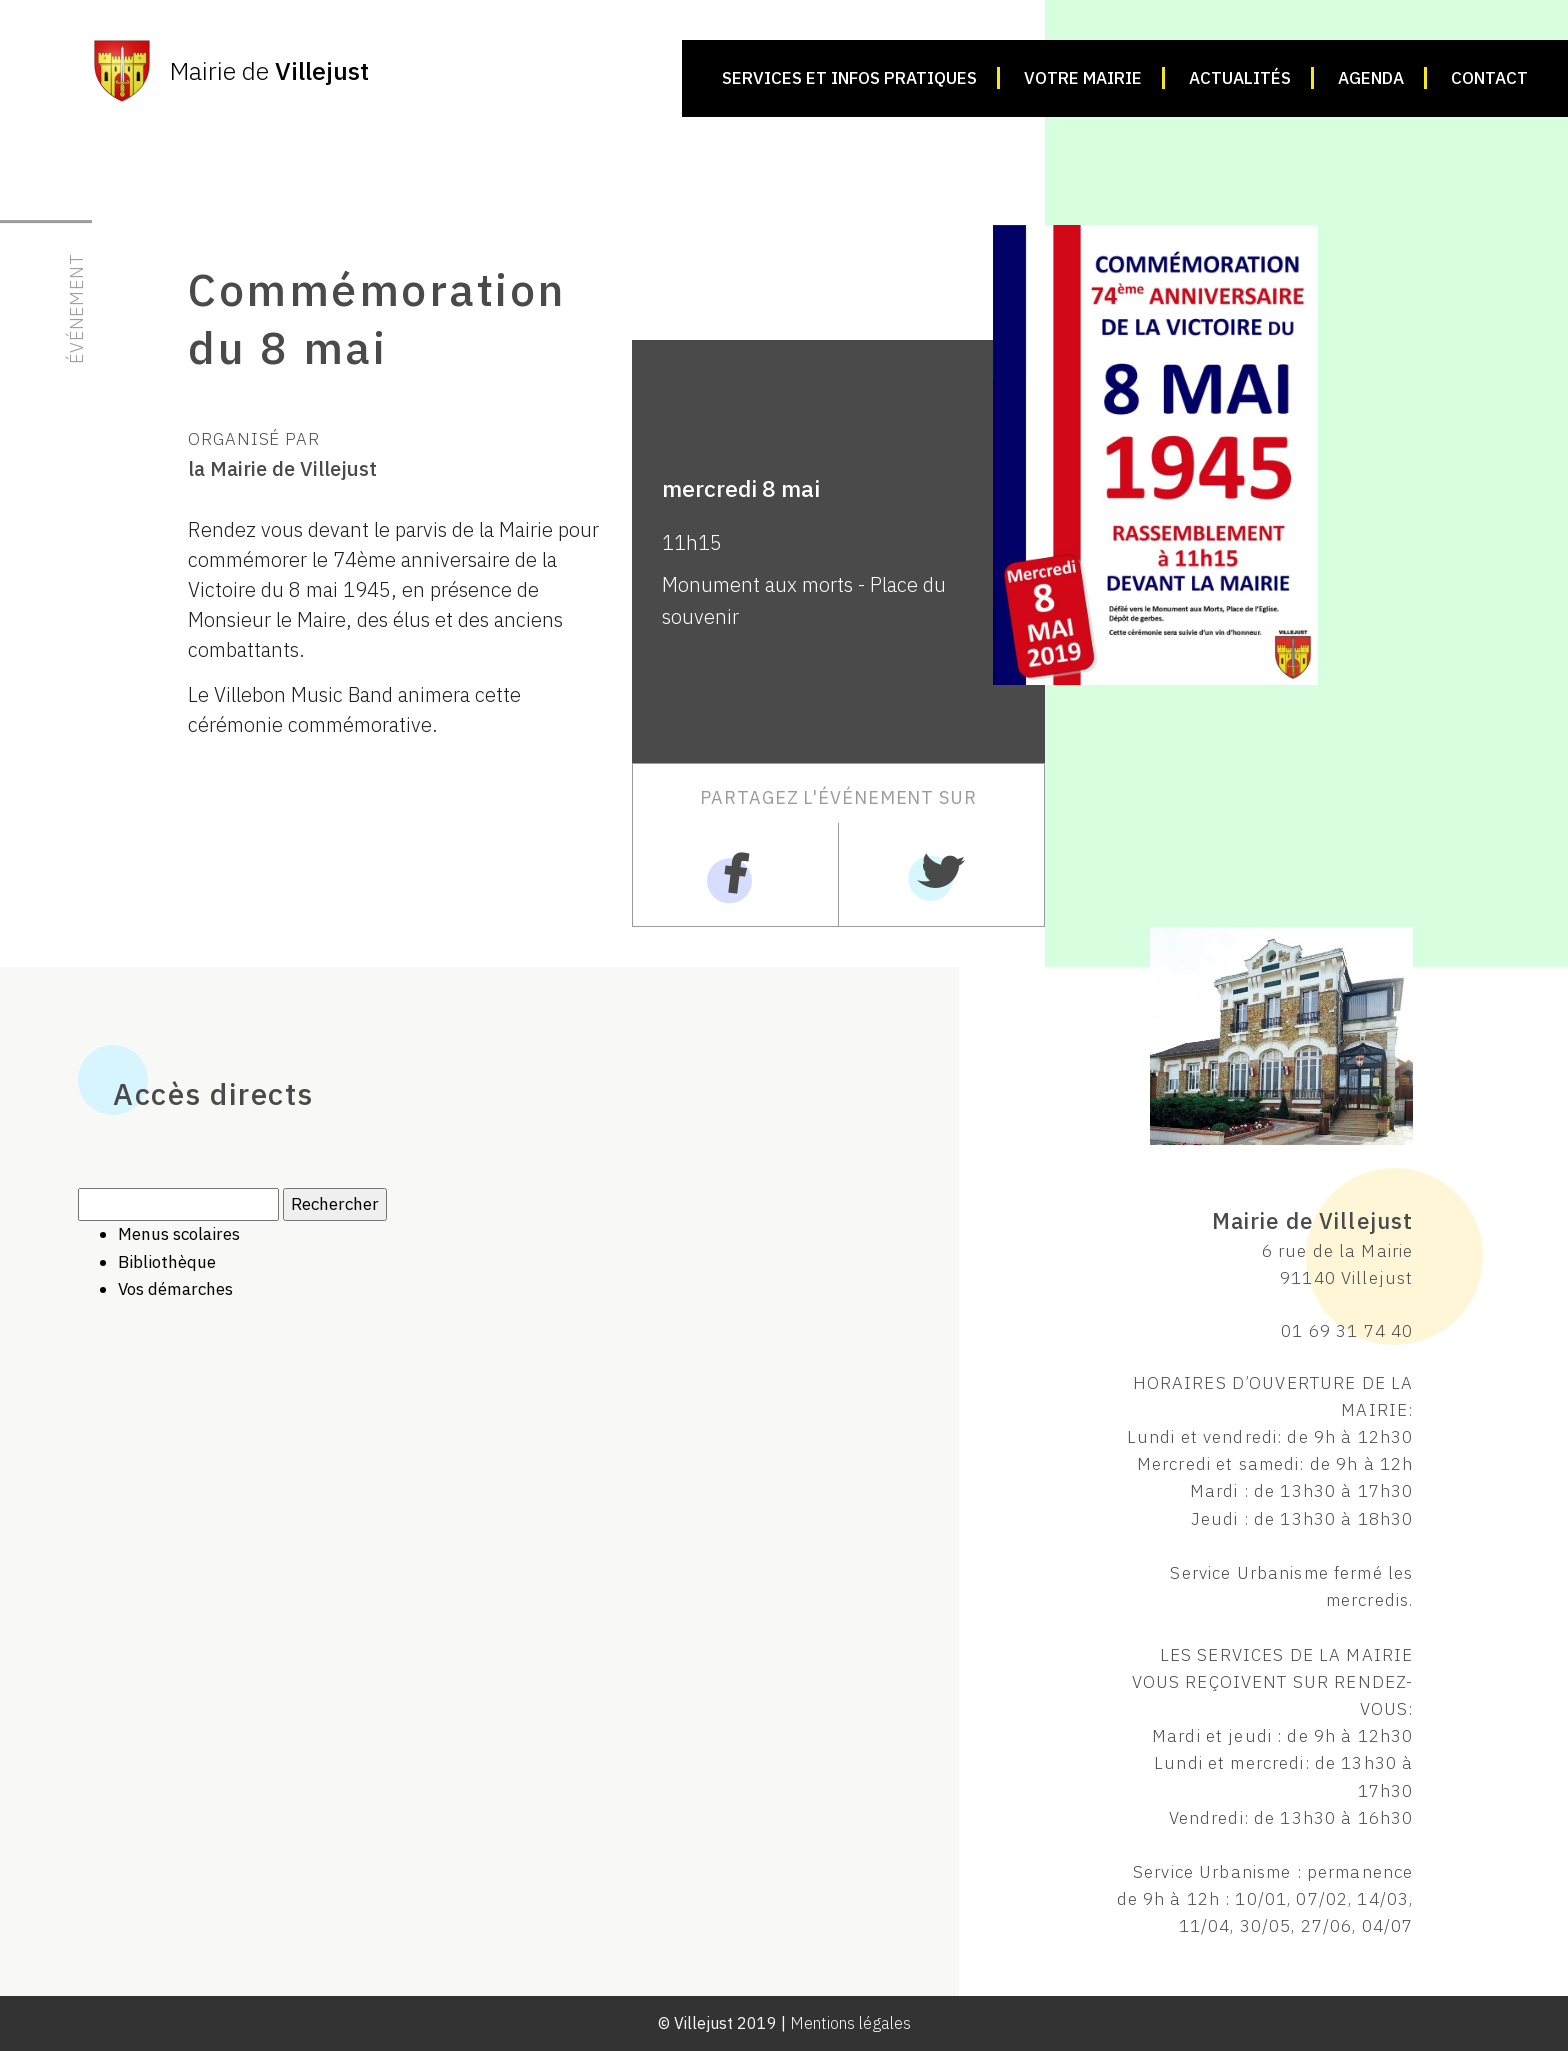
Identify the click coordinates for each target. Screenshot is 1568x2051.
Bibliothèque (167, 1262)
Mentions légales (850, 2023)
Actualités (1240, 78)
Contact (1489, 78)
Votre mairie (1083, 78)
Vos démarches (175, 1289)
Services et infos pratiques (849, 78)
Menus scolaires (179, 1234)
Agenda (1371, 78)
